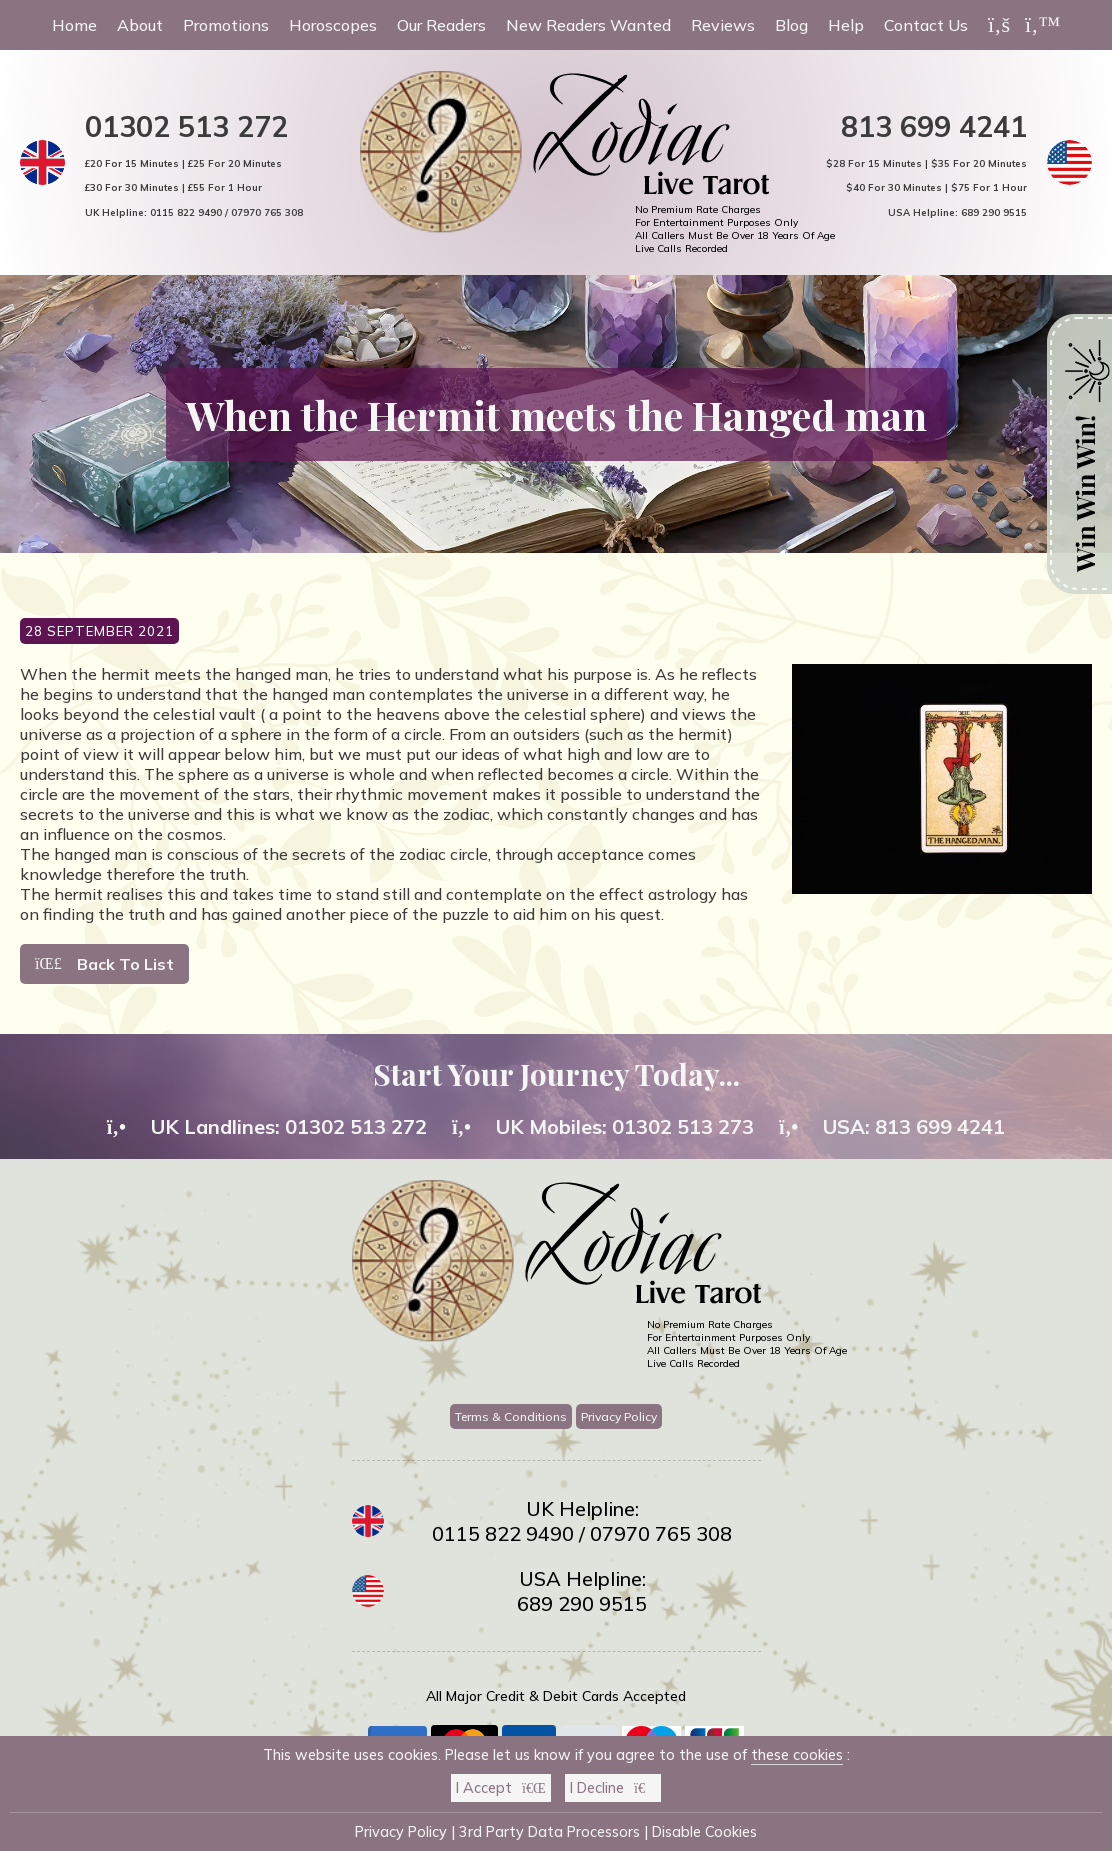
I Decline (613, 1788)
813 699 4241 (934, 126)
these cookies (797, 1755)
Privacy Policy (619, 1416)
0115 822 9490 (186, 212)
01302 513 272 (186, 126)
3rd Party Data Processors (549, 1832)
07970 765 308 (267, 212)
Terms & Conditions (511, 1416)
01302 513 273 (683, 1126)
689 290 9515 (994, 212)
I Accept (501, 1788)
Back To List (104, 964)
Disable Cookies (704, 1832)
